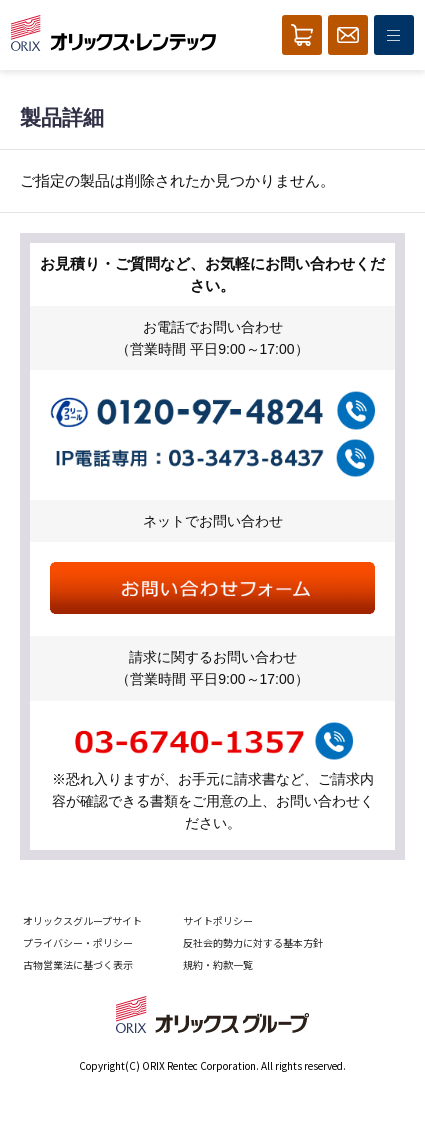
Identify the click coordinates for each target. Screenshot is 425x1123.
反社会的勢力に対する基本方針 (253, 942)
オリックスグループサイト (82, 920)
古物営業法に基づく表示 (78, 964)
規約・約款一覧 (218, 964)
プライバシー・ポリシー (78, 942)
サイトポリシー (218, 920)
